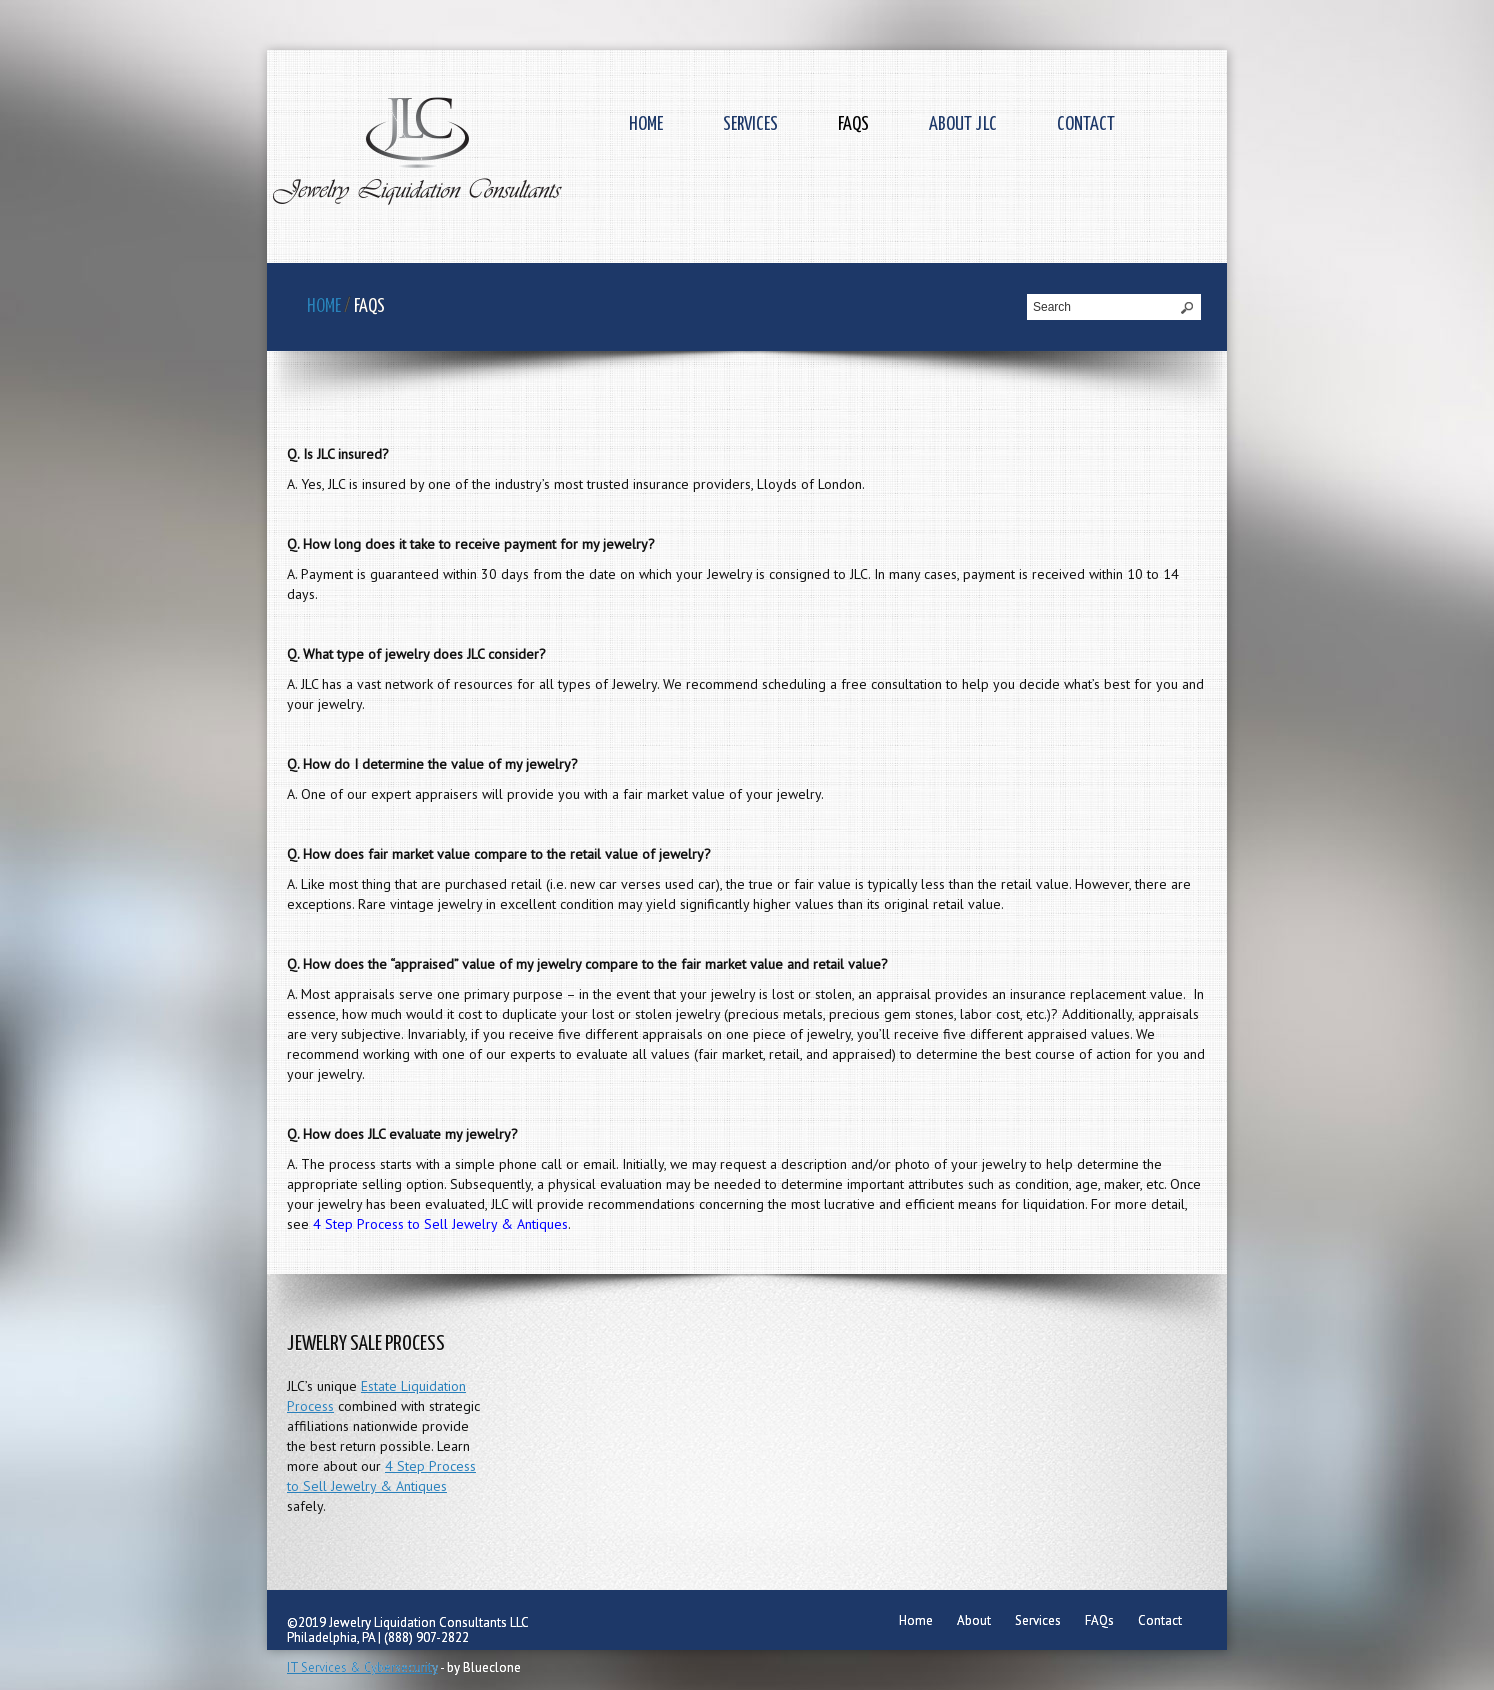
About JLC (963, 124)
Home (646, 124)
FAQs (853, 124)
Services (750, 124)
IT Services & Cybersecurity (362, 1667)
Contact (1086, 124)
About (974, 1620)
